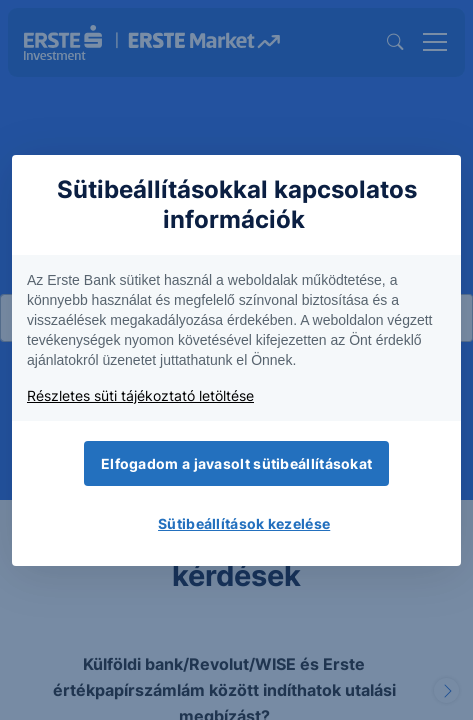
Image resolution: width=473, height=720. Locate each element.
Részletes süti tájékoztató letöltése (140, 395)
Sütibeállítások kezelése (244, 523)
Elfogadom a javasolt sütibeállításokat (236, 463)
